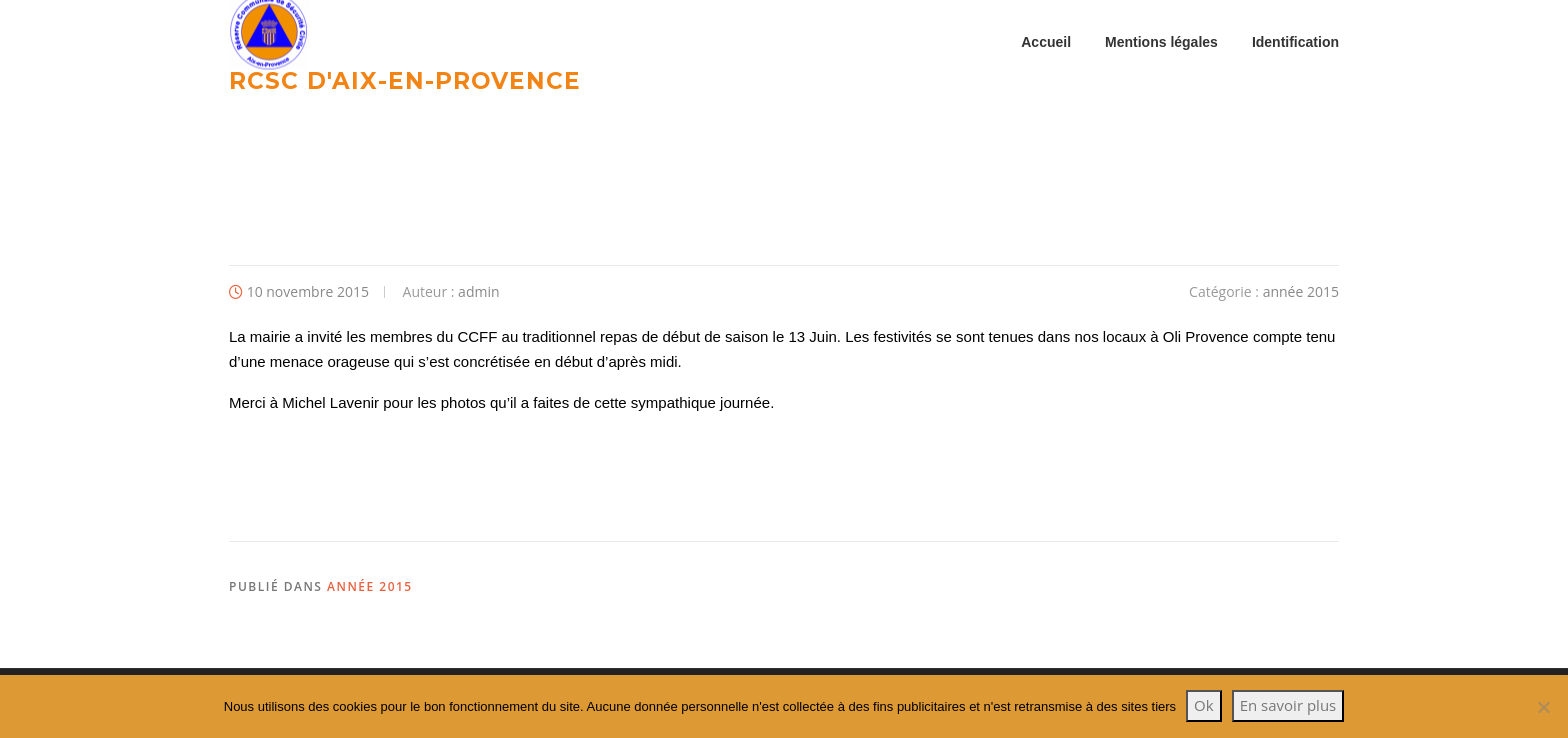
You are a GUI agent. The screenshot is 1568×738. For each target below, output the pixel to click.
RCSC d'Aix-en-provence (405, 80)
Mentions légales (1161, 42)
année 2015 (1301, 296)
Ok (1204, 705)
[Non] (1543, 707)
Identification (1295, 42)
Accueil (1046, 42)
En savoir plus (1288, 705)
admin (478, 296)
